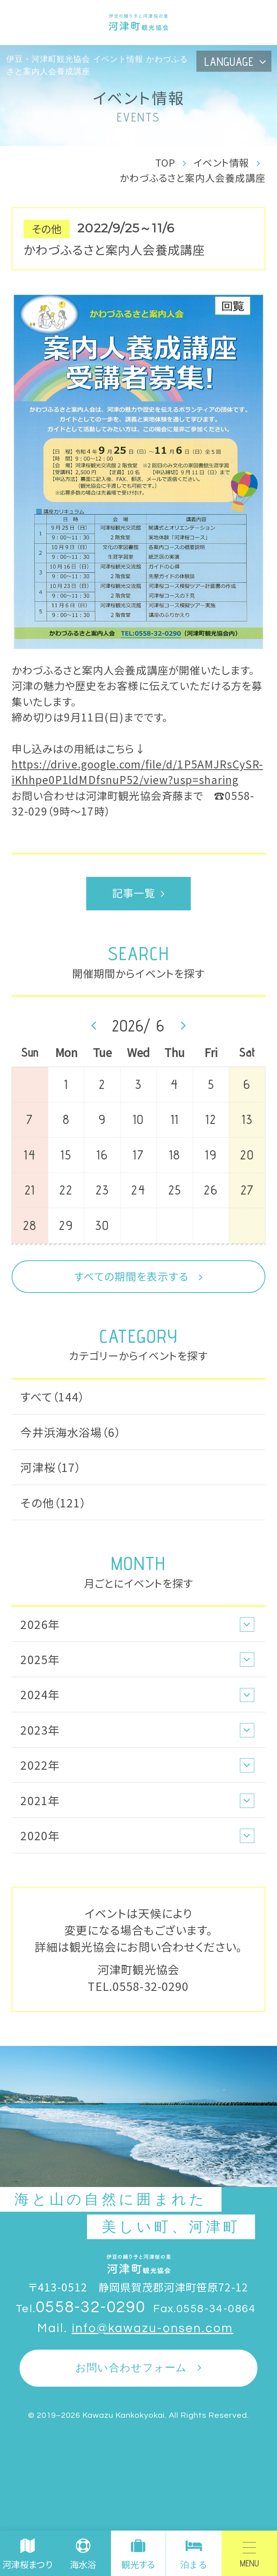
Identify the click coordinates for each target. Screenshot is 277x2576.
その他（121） (53, 1502)
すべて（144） (52, 1396)
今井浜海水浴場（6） (70, 1432)
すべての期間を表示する (131, 1276)
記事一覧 (133, 892)
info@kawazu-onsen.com (152, 2328)
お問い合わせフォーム (131, 2368)
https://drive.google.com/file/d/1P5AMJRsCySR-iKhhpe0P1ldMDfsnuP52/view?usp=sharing (137, 771)
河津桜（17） (50, 1467)
